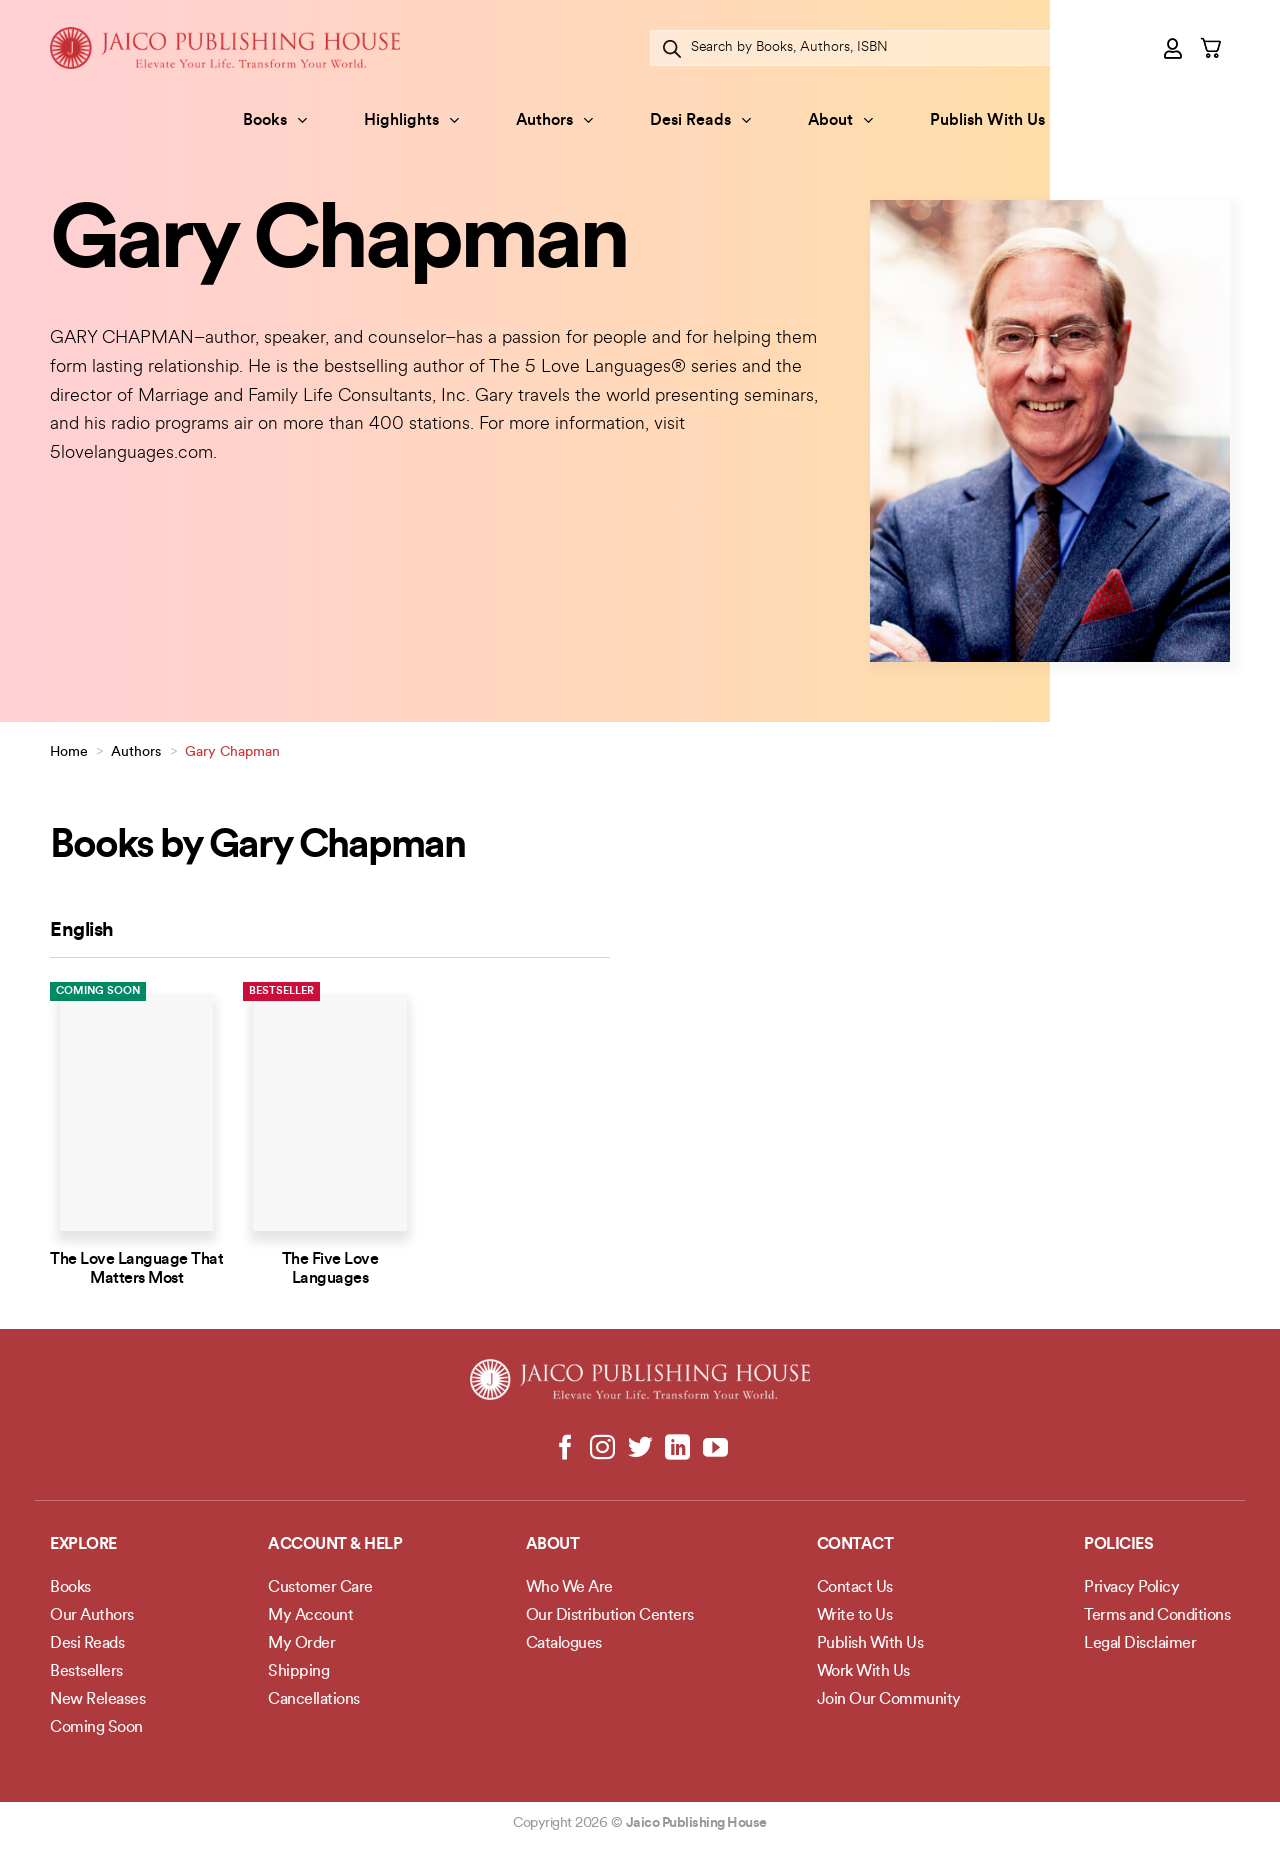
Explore (83, 1545)
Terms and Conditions (1157, 1616)
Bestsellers (86, 1672)
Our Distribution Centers (610, 1616)
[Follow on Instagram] (602, 1449)
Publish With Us (987, 121)
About (840, 120)
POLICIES (1118, 1545)
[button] (1174, 48)
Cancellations (314, 1700)
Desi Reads (700, 120)
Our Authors (92, 1616)
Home (69, 752)
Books (275, 120)
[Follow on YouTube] (714, 1449)
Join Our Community (889, 1700)
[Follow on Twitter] (640, 1449)
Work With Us (863, 1672)
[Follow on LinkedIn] (677, 1449)
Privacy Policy (1131, 1588)
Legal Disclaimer (1140, 1644)
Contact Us (855, 1588)
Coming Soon (98, 991)
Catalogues (564, 1644)
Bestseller (281, 991)
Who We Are (569, 1588)
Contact (855, 1545)
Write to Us (855, 1616)
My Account (310, 1616)
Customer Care (320, 1588)
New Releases (97, 1700)
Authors (554, 120)
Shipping (298, 1672)
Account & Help (335, 1545)
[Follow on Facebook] (565, 1449)
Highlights (411, 120)
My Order (301, 1644)
